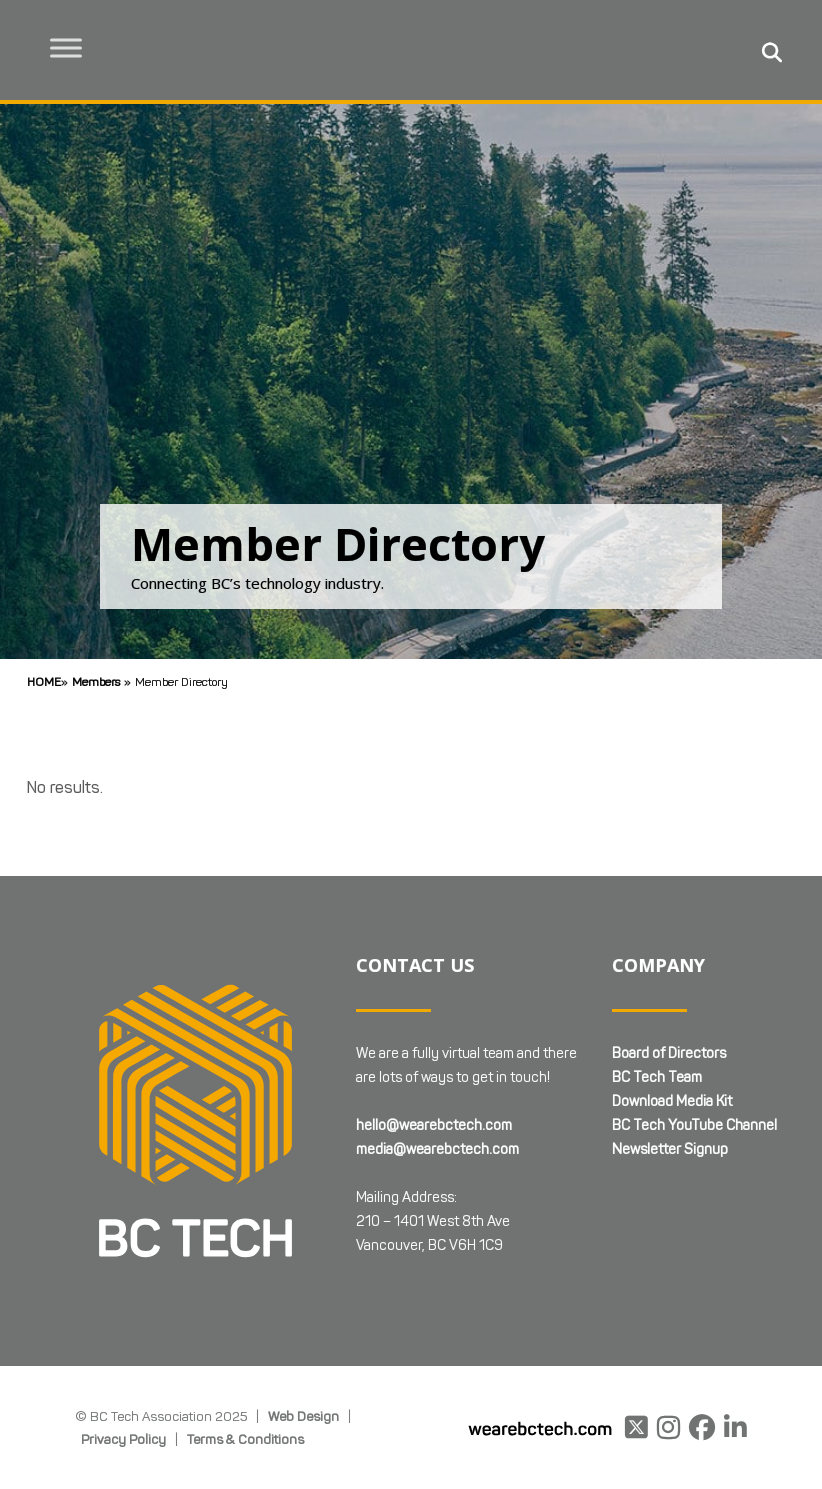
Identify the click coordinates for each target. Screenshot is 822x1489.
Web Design (303, 1416)
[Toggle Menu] (71, 47)
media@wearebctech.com (437, 1149)
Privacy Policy (123, 1439)
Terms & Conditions (245, 1439)
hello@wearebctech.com (434, 1125)
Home (44, 681)
